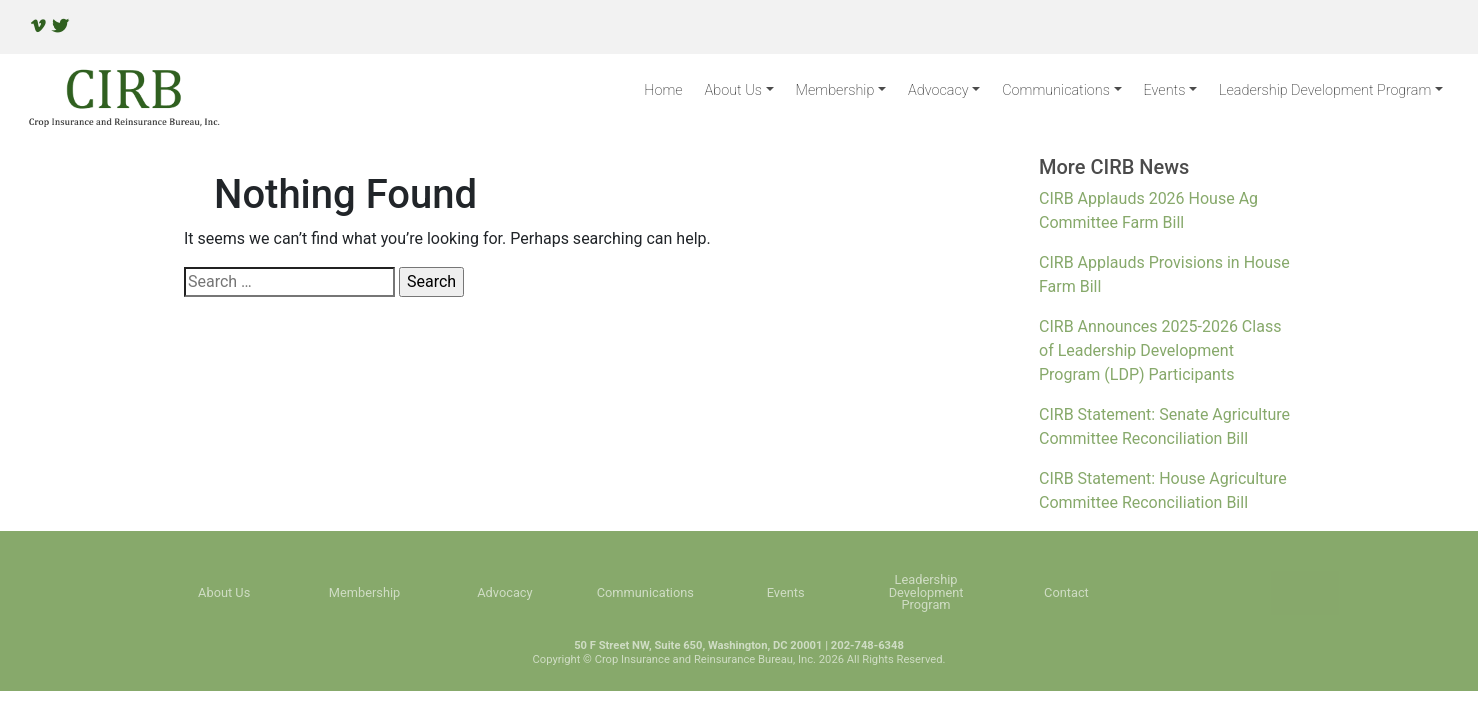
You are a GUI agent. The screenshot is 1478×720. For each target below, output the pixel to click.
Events (1165, 90)
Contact (1066, 593)
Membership (835, 90)
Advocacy (938, 90)
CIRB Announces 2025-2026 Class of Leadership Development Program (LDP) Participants (1160, 350)
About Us (733, 90)
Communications (1056, 90)
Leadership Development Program (1325, 90)
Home (663, 90)
